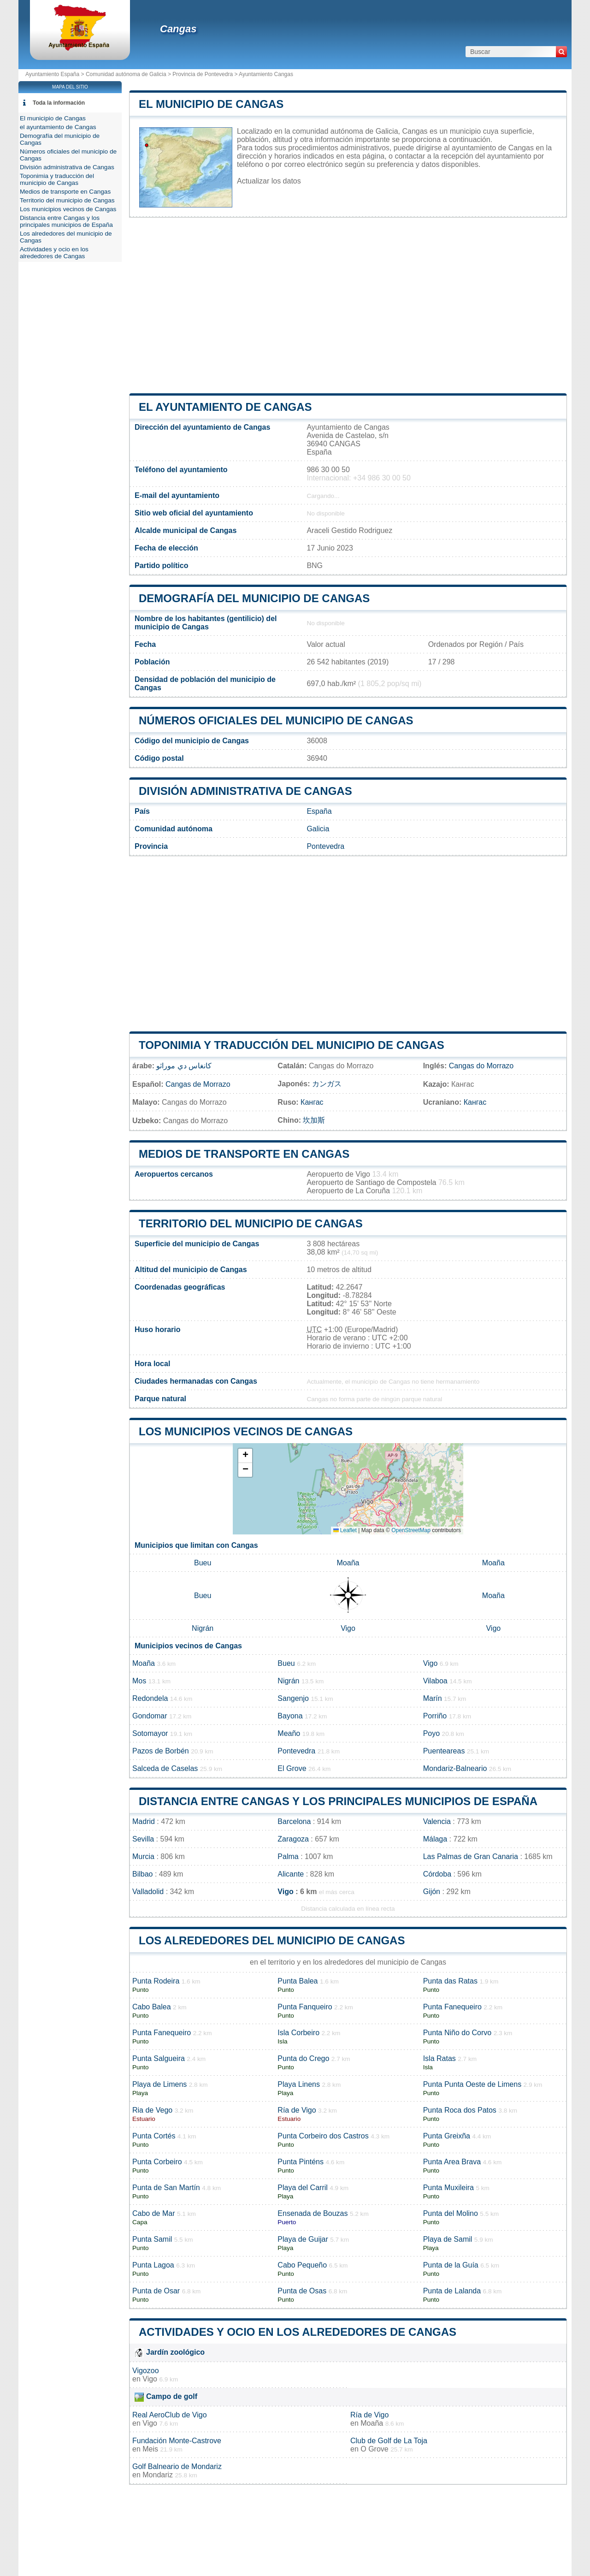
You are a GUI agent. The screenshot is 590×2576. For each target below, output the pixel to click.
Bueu (202, 1563)
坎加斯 (314, 1120)
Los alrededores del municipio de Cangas (272, 1940)
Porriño (435, 1716)
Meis (150, 2449)
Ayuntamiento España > (55, 74)
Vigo (348, 1628)
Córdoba (437, 1874)
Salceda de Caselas (165, 1768)
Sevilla (143, 1839)
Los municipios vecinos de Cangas (246, 1431)
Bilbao (142, 1874)
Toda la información (59, 103)
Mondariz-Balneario (455, 1768)
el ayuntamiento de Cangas (225, 407)
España (319, 811)
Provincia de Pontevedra (202, 74)
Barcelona (294, 1821)
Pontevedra (325, 846)
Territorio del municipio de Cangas (251, 1223)
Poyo (431, 1733)
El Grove (291, 1768)
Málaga (435, 1839)
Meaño (288, 1733)
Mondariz (157, 2475)
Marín (432, 1698)
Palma (287, 1856)
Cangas (178, 29)
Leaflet (345, 1530)
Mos (139, 1681)
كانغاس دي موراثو (184, 1066)
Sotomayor (150, 1733)
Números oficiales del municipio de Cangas (276, 720)
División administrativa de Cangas (245, 791)
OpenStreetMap (411, 1530)
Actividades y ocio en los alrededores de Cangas (297, 2332)
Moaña (348, 1563)
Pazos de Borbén (160, 1751)
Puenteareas (444, 1751)
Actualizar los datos (269, 181)
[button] (245, 1456)
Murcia (143, 1856)
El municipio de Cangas (211, 104)
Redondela (150, 1698)
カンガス (327, 1084)
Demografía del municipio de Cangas (254, 598)
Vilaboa (435, 1681)
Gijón (431, 1891)
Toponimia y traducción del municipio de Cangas (291, 1045)
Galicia (318, 829)
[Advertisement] (348, 305)
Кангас (312, 1102)
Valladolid (148, 1891)
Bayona (289, 1716)
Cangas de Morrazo (197, 1084)
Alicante (290, 1874)
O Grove (374, 2449)
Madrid (143, 1821)
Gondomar (149, 1716)
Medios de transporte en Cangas (244, 1154)
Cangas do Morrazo (481, 1066)
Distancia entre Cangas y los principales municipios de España (338, 1801)
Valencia (437, 1821)
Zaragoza (293, 1839)
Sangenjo (293, 1698)
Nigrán (202, 1628)
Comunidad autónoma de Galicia (126, 74)
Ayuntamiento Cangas (266, 74)
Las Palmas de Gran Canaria (470, 1856)
